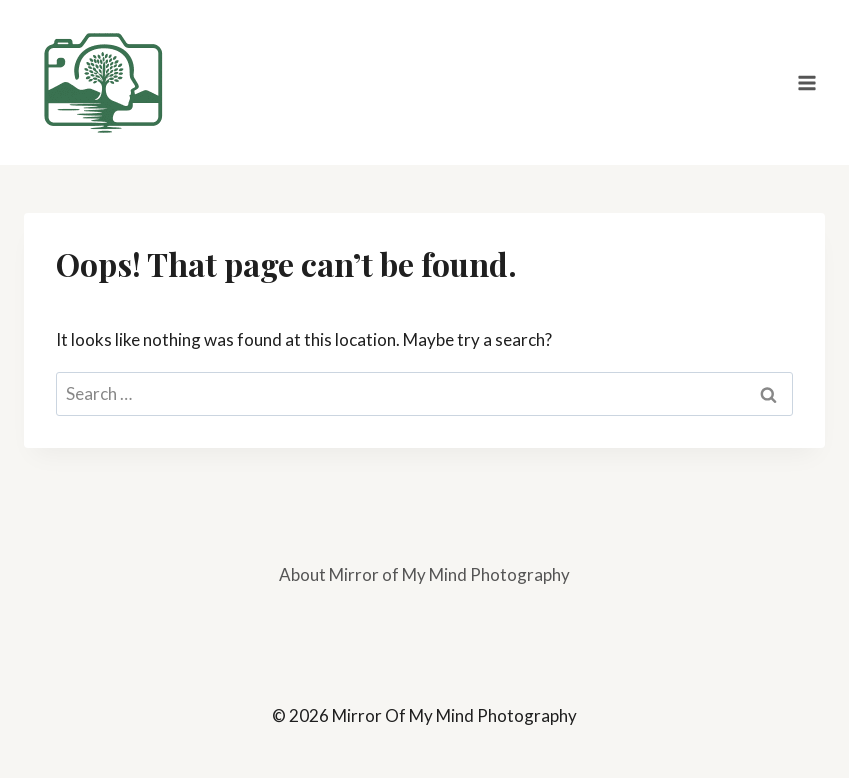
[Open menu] (806, 82)
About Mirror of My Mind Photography (424, 574)
